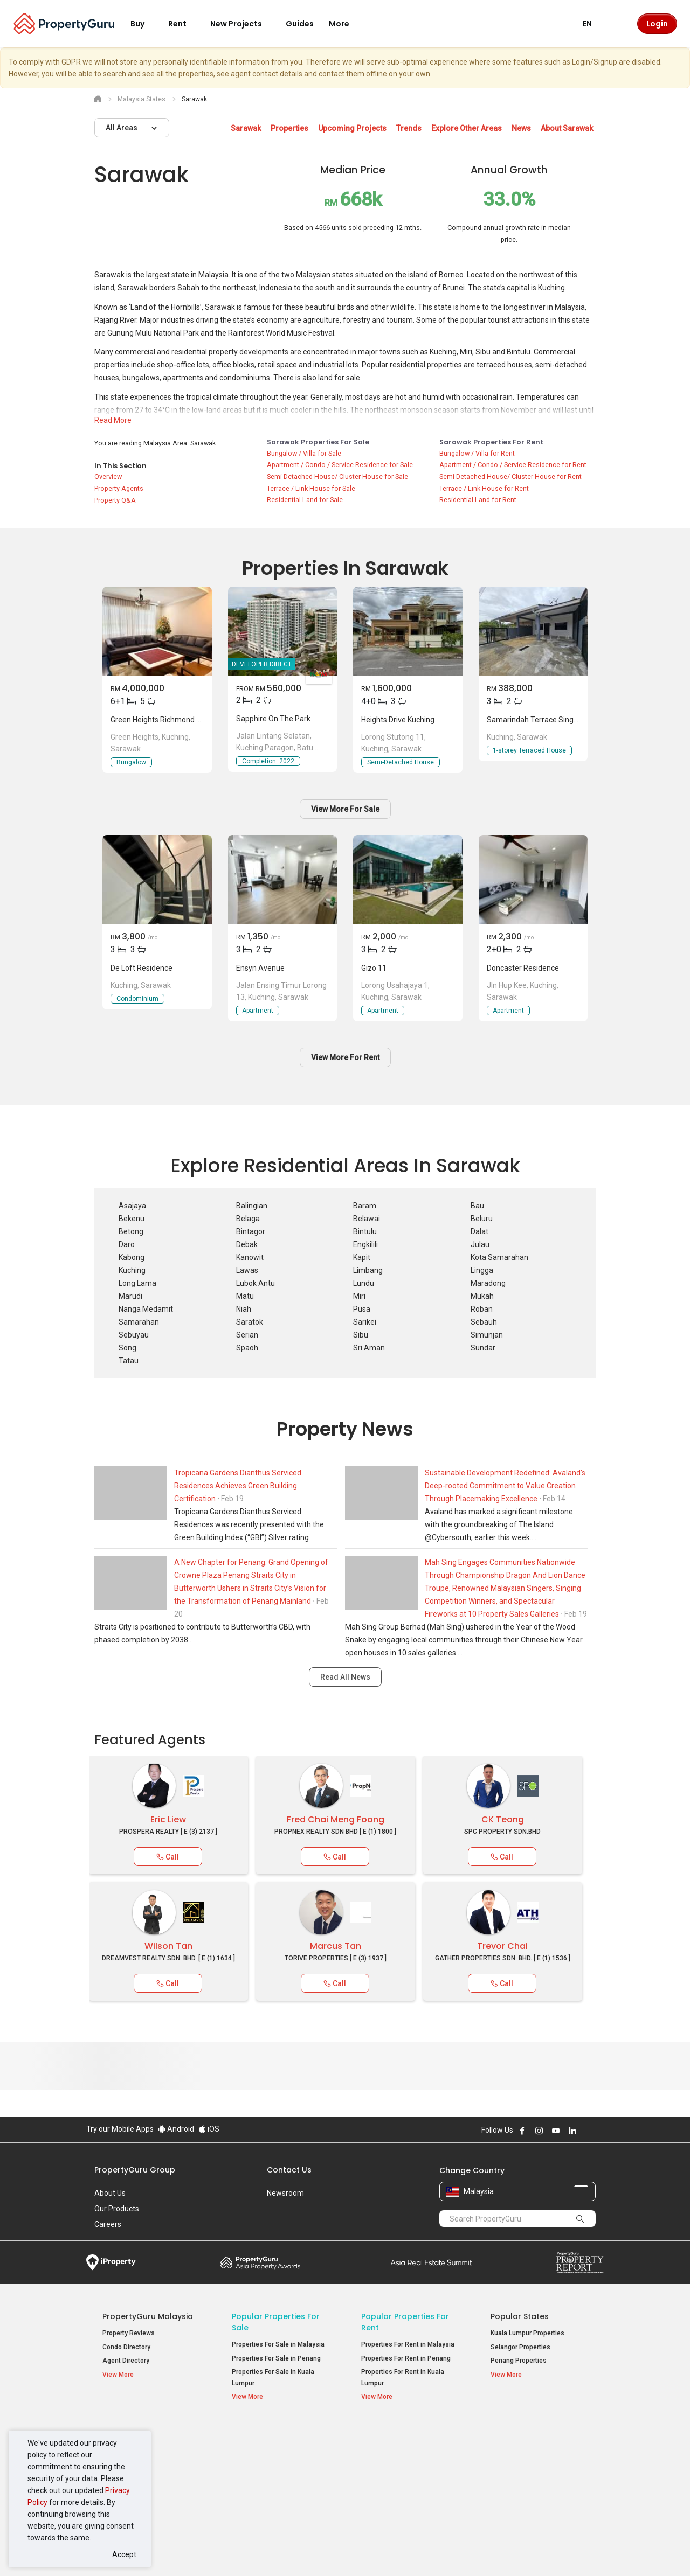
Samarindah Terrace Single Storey (545, 719)
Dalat (479, 1231)
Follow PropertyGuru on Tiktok (599, 2130)
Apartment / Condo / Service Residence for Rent (512, 465)
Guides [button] (300, 23)
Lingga (482, 1270)
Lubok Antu (255, 1283)
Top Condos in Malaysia (538, 2432)
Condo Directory (126, 2347)
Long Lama (137, 1283)
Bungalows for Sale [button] (266, 2488)
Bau (477, 1205)
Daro (127, 1244)
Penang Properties (519, 2360)
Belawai (366, 1218)
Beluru (482, 1218)
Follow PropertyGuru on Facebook (522, 2130)
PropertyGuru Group (134, 2169)
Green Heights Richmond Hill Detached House (187, 719)
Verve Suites (510, 2462)
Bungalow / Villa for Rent (477, 453)
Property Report (580, 2262)
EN (594, 23)
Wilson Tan (168, 1946)
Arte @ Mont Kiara (517, 2476)
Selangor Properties (520, 2347)
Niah (243, 1309)
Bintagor (250, 1231)
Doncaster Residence (523, 968)
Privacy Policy (267, 2551)
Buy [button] (143, 23)
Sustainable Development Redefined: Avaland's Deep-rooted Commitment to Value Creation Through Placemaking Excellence (505, 1485)
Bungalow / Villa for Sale (304, 453)
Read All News (345, 1677)
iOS (208, 2129)
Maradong (488, 1283)
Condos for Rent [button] (391, 2474)
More (345, 23)
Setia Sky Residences (523, 2449)
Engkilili (365, 1244)
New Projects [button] (242, 23)
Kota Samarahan (499, 1257)
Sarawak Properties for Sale (318, 442)
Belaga (248, 1218)
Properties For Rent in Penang (406, 2358)
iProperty (111, 2262)
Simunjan (487, 1335)
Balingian (251, 1205)
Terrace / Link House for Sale (311, 488)
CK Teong (502, 1819)
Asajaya (132, 1205)
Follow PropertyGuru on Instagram (539, 2130)
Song (127, 1347)
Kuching (132, 1270)
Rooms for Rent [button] (390, 2488)
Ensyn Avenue (260, 968)
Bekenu (131, 1218)
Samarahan (139, 1322)
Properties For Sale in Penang (276, 2358)
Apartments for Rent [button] (397, 2460)
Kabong (131, 1257)
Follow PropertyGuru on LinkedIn (572, 2130)
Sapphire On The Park (273, 718)
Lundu (363, 1283)
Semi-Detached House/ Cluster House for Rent (510, 476)
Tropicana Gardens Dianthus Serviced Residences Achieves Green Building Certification (237, 1485)
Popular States (520, 2316)
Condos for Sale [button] (261, 2474)
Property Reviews (128, 2333)
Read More (113, 420)
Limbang (368, 1270)
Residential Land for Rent (477, 500)
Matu (245, 1296)
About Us (110, 2193)
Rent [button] (183, 23)
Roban (482, 1309)
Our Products (116, 2208)
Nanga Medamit (146, 1309)
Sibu (360, 1335)
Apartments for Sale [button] (268, 2460)
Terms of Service (203, 2551)
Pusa (361, 1309)
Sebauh (484, 1322)
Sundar (483, 1347)
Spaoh (247, 1347)
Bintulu (365, 1231)
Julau (480, 1244)
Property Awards (260, 2262)
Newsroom (285, 2193)
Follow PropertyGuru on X (587, 2130)
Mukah (482, 1296)
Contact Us (289, 2169)
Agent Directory (125, 2360)
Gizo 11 (374, 968)
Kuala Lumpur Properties (527, 2333)
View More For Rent (345, 1057)
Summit (431, 2262)
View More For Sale (345, 809)
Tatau (129, 1360)
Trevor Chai (502, 1946)
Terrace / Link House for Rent (484, 488)
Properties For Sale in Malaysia (278, 2344)
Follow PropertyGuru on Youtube (555, 2130)
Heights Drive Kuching (397, 719)
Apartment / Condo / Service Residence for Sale (340, 465)
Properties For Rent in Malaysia (407, 2344)
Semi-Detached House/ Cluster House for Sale (337, 476)
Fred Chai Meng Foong (335, 1819)
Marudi (130, 1296)
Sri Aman (369, 1347)
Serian (247, 1335)
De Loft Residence (141, 968)
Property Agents (118, 488)
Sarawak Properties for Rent (491, 442)
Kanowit (250, 1257)
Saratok (249, 1322)
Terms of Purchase (335, 2551)
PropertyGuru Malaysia (147, 2316)
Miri (359, 1296)
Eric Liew (168, 1819)
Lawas (247, 1270)
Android (176, 2129)
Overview (108, 476)
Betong (131, 1231)
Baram (364, 1205)
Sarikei (364, 1322)
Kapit (361, 1257)
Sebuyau (134, 1335)
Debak (247, 1244)
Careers (107, 2224)
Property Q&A (115, 500)
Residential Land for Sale (305, 500)
